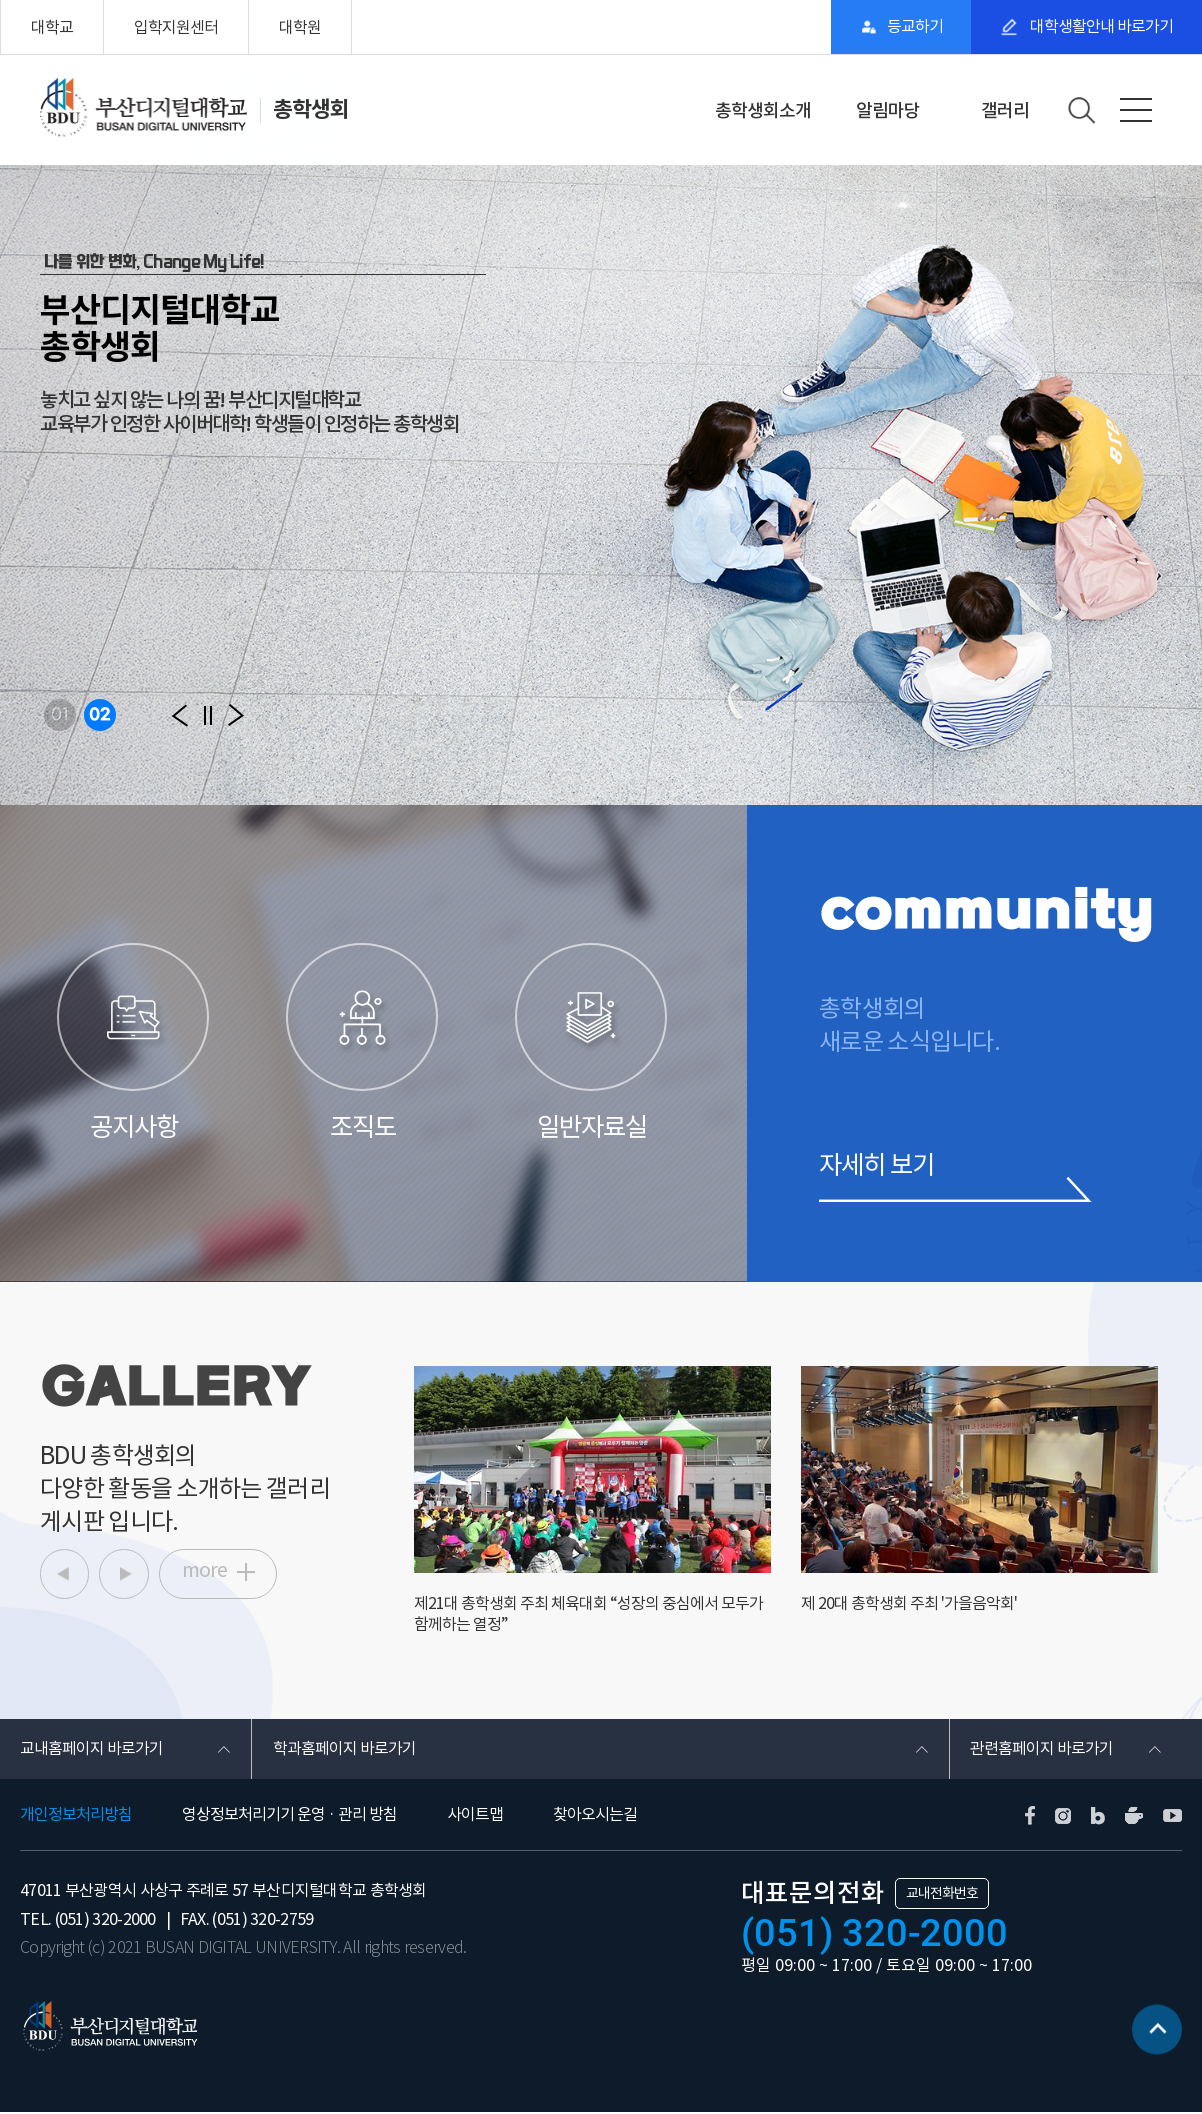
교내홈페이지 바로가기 (91, 1750)
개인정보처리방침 (76, 1816)
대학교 (52, 27)
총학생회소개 (763, 110)
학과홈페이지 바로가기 (343, 1750)
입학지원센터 (176, 27)
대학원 (300, 27)
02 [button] (100, 715)
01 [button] (60, 714)
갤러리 (1005, 110)
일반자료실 (592, 1043)
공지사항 (134, 1043)
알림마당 (888, 110)
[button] (180, 715)
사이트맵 (475, 1816)
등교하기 (911, 27)
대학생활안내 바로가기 (1099, 27)
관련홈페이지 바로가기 (1041, 1750)
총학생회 (311, 109)
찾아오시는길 (595, 1816)
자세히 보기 (879, 1165)
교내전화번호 (942, 1895)
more (206, 1573)
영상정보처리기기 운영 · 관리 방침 (289, 1816)
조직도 (363, 1043)
